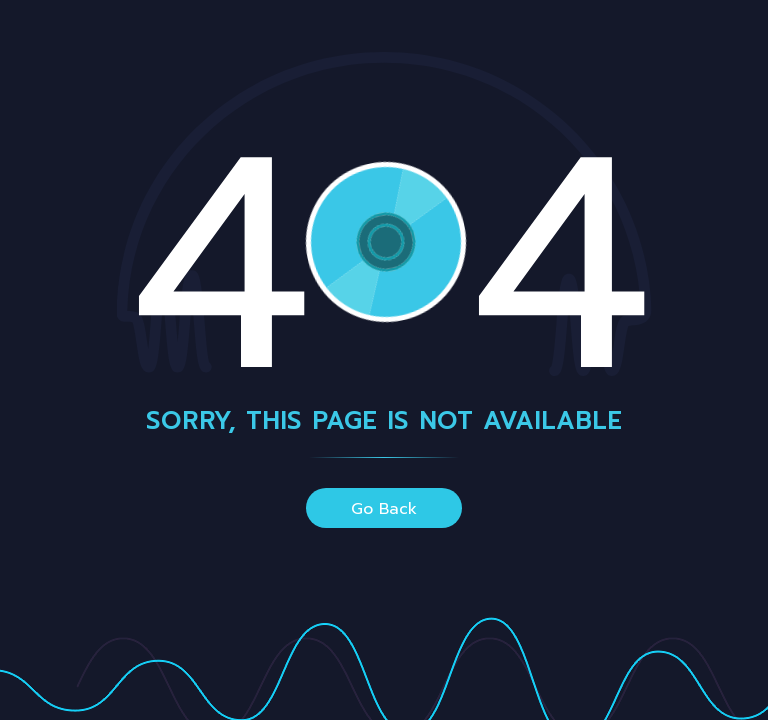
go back (384, 509)
